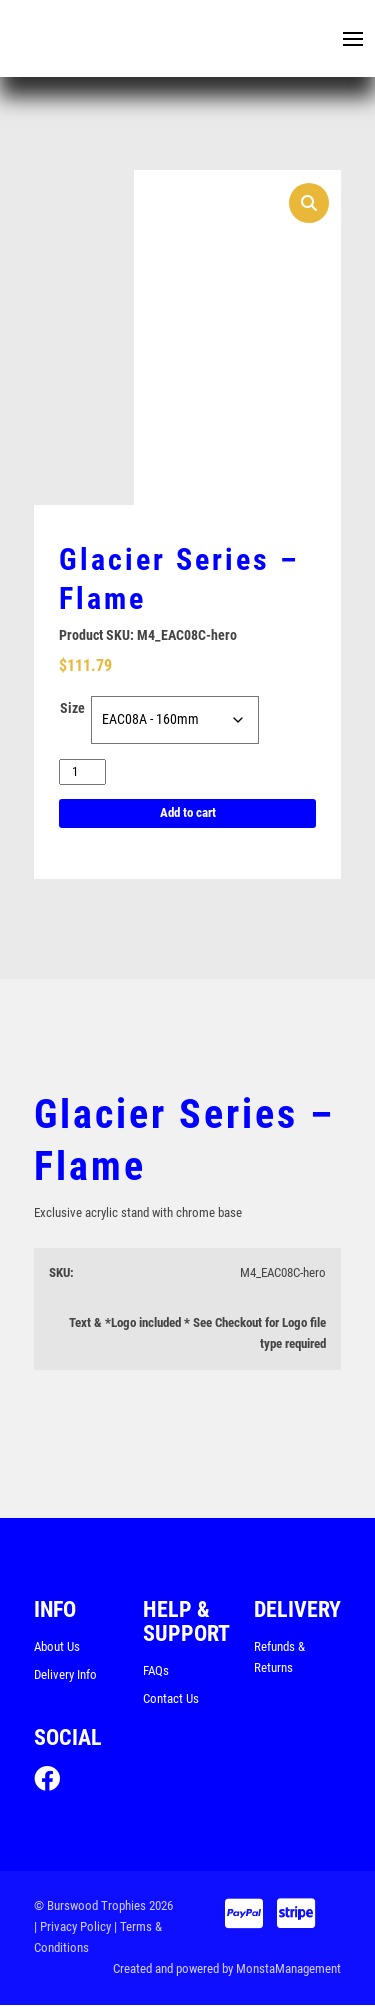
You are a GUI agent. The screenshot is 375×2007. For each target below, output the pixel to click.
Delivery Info (65, 1675)
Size (72, 709)
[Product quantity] (82, 772)
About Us (57, 1647)
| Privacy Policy (72, 1929)
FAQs (156, 1671)
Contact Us (171, 1699)
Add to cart (188, 814)
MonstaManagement (288, 1970)
